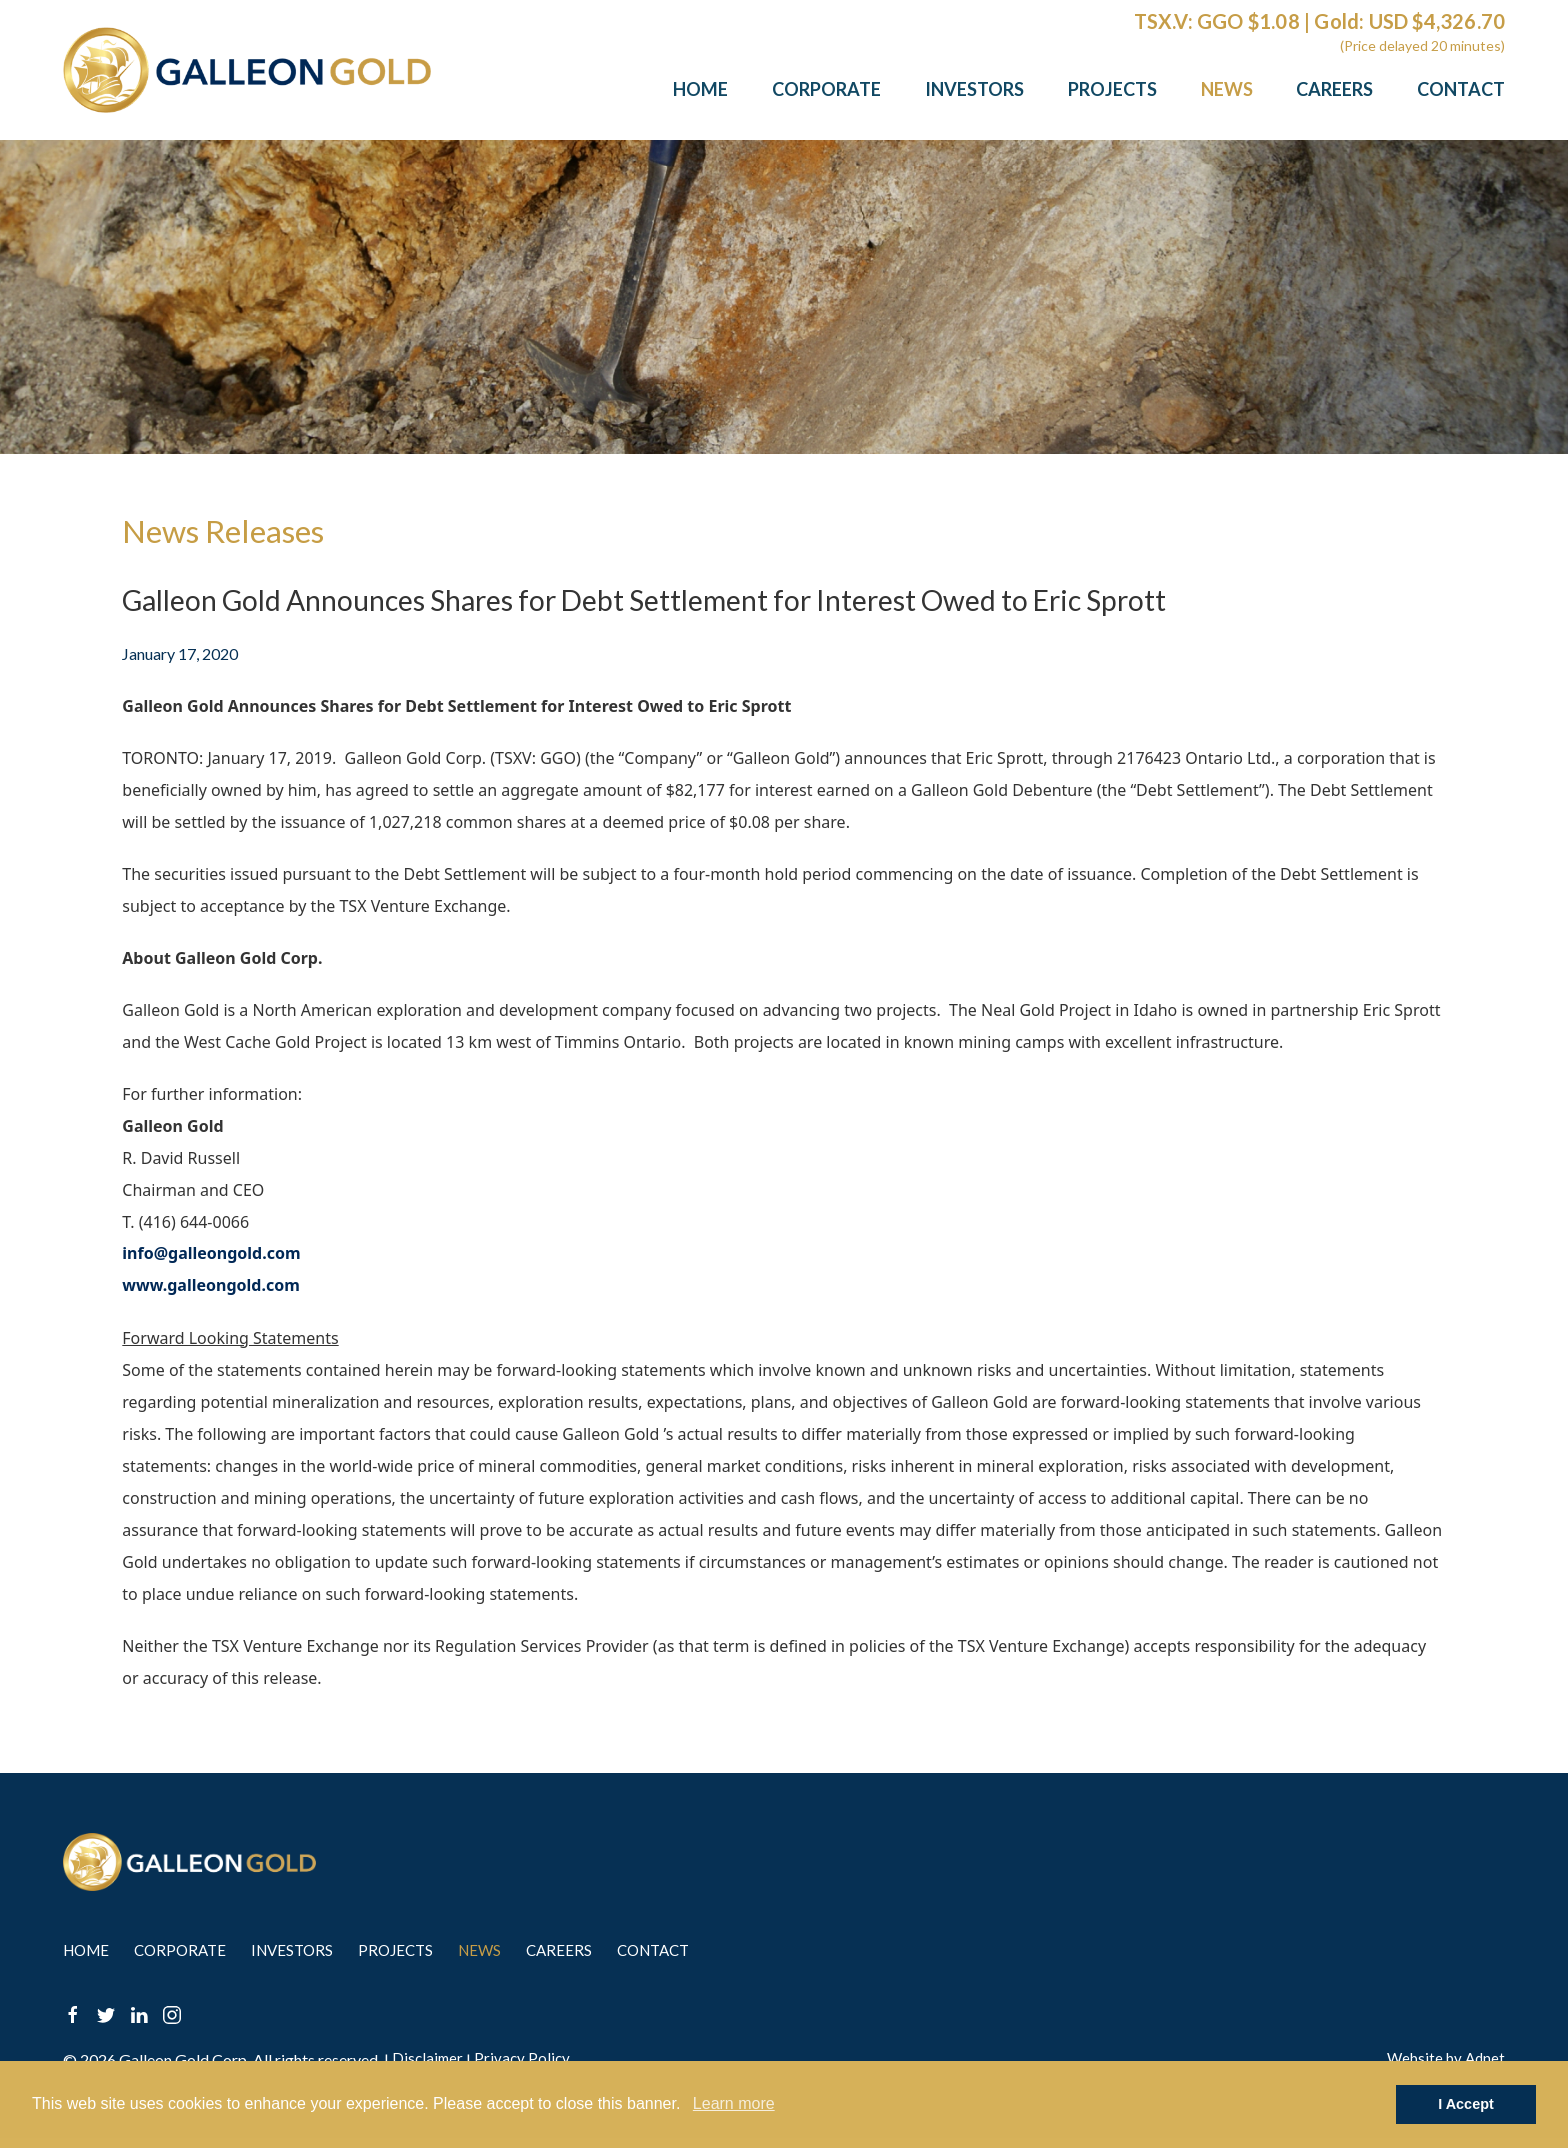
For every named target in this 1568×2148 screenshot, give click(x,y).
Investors (974, 89)
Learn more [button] (734, 2103)
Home (700, 89)
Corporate (826, 89)
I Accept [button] (1465, 2104)
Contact (1461, 89)
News (1227, 89)
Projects (1112, 89)
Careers (1334, 89)
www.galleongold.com (210, 1286)
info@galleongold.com (211, 1254)
